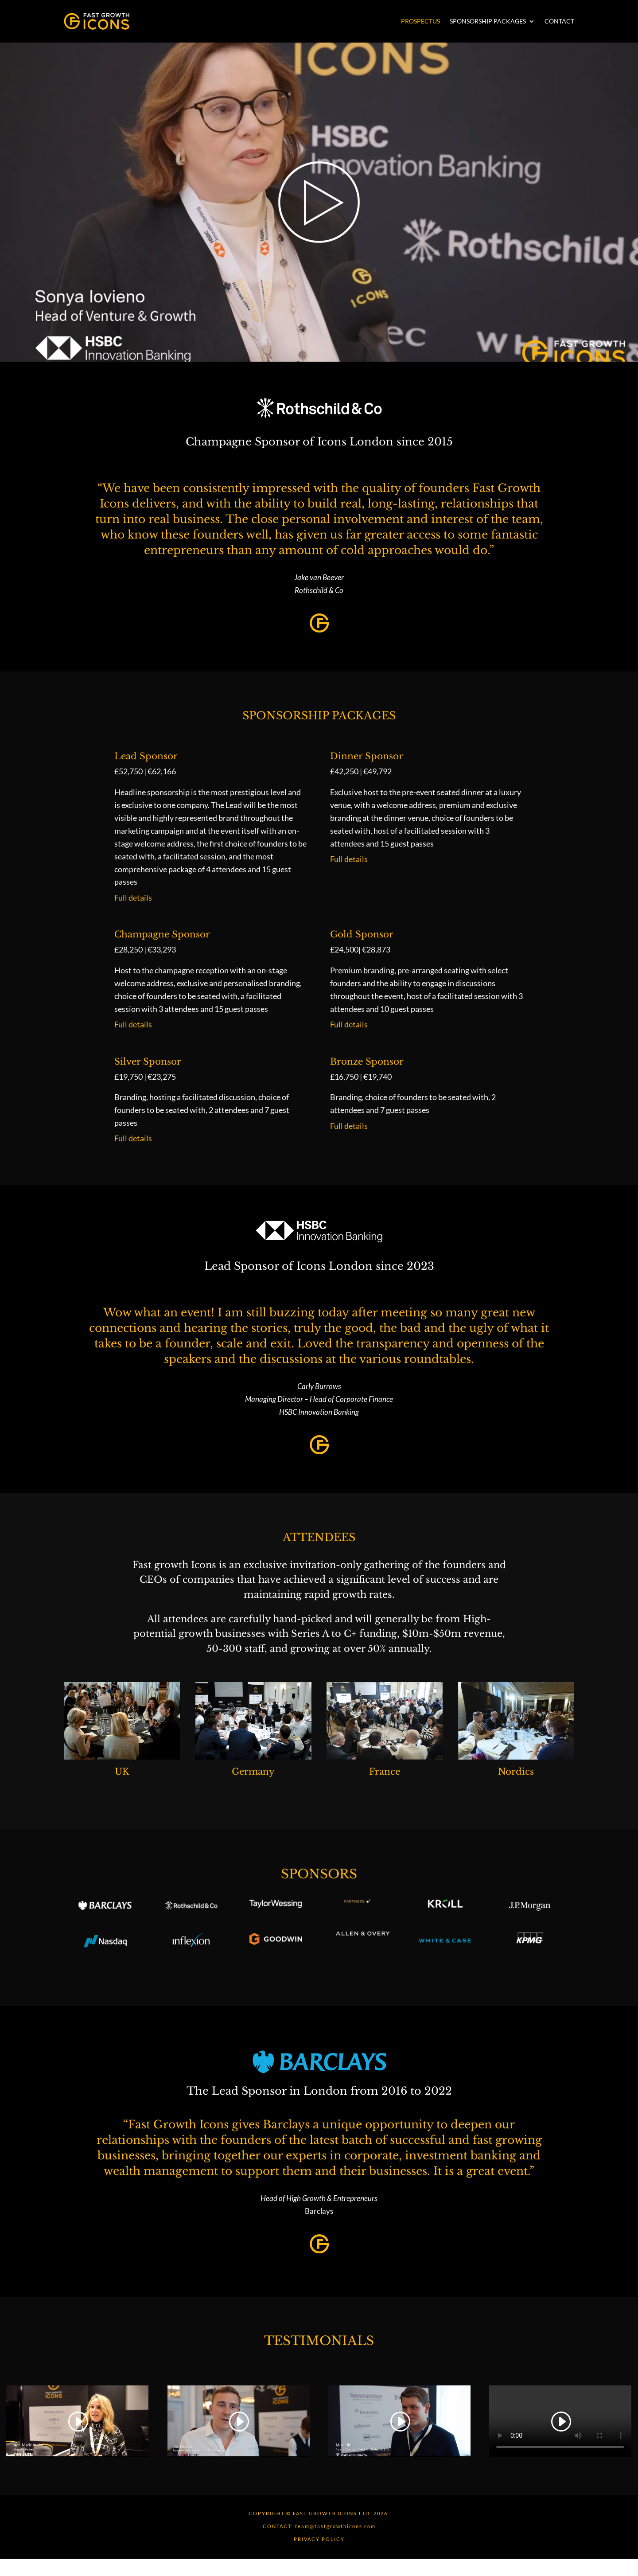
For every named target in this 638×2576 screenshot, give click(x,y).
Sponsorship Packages (488, 21)
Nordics (516, 1771)
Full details (133, 897)
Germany (253, 1771)
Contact (559, 21)
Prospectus (420, 21)
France (384, 1771)
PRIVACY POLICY (319, 2539)
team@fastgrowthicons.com (335, 2526)
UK (122, 1771)
